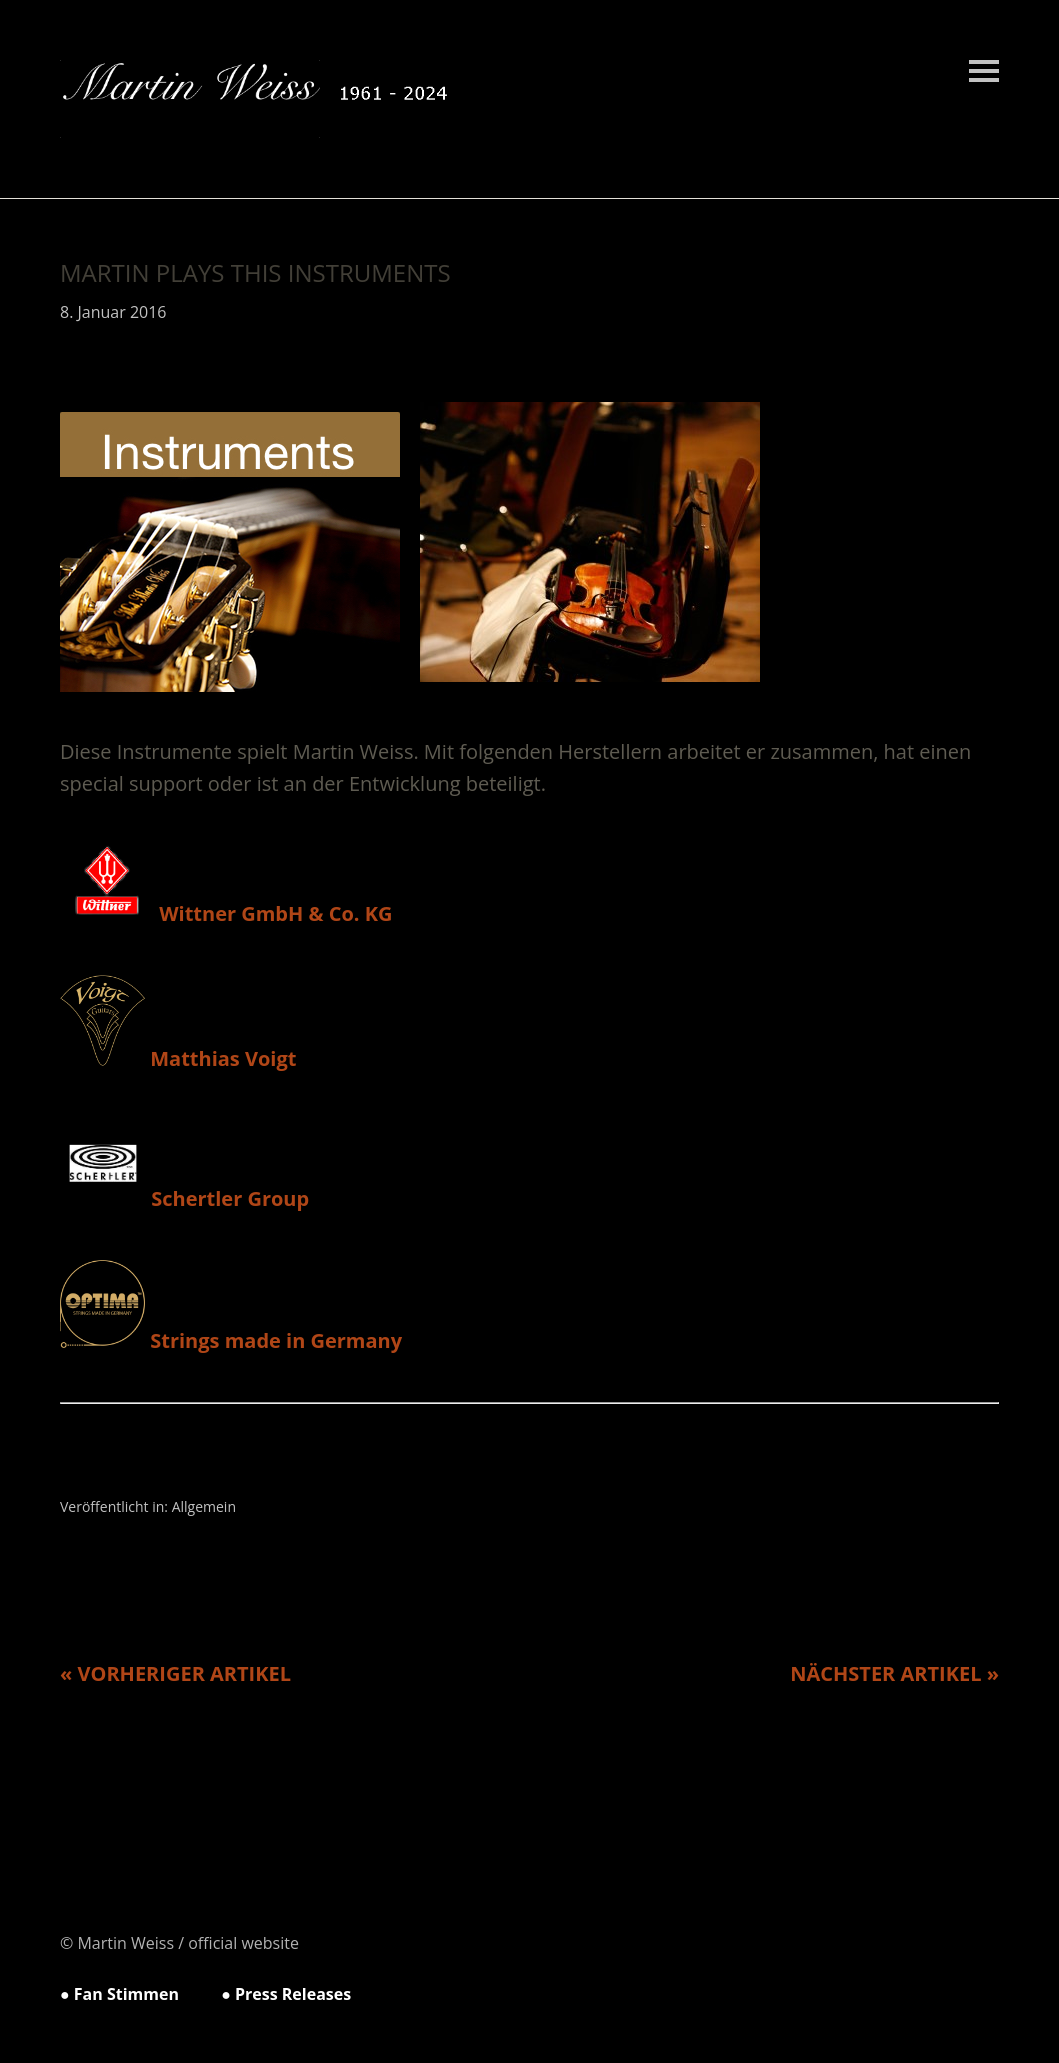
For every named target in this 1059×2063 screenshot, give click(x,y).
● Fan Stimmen (119, 1994)
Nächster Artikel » (894, 1673)
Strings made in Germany (231, 1340)
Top (978, 1996)
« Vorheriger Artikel (175, 1673)
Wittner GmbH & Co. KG (226, 913)
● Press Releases (286, 1994)
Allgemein (204, 1506)
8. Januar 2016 (113, 312)
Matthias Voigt (178, 1058)
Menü (984, 71)
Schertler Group (184, 1198)
